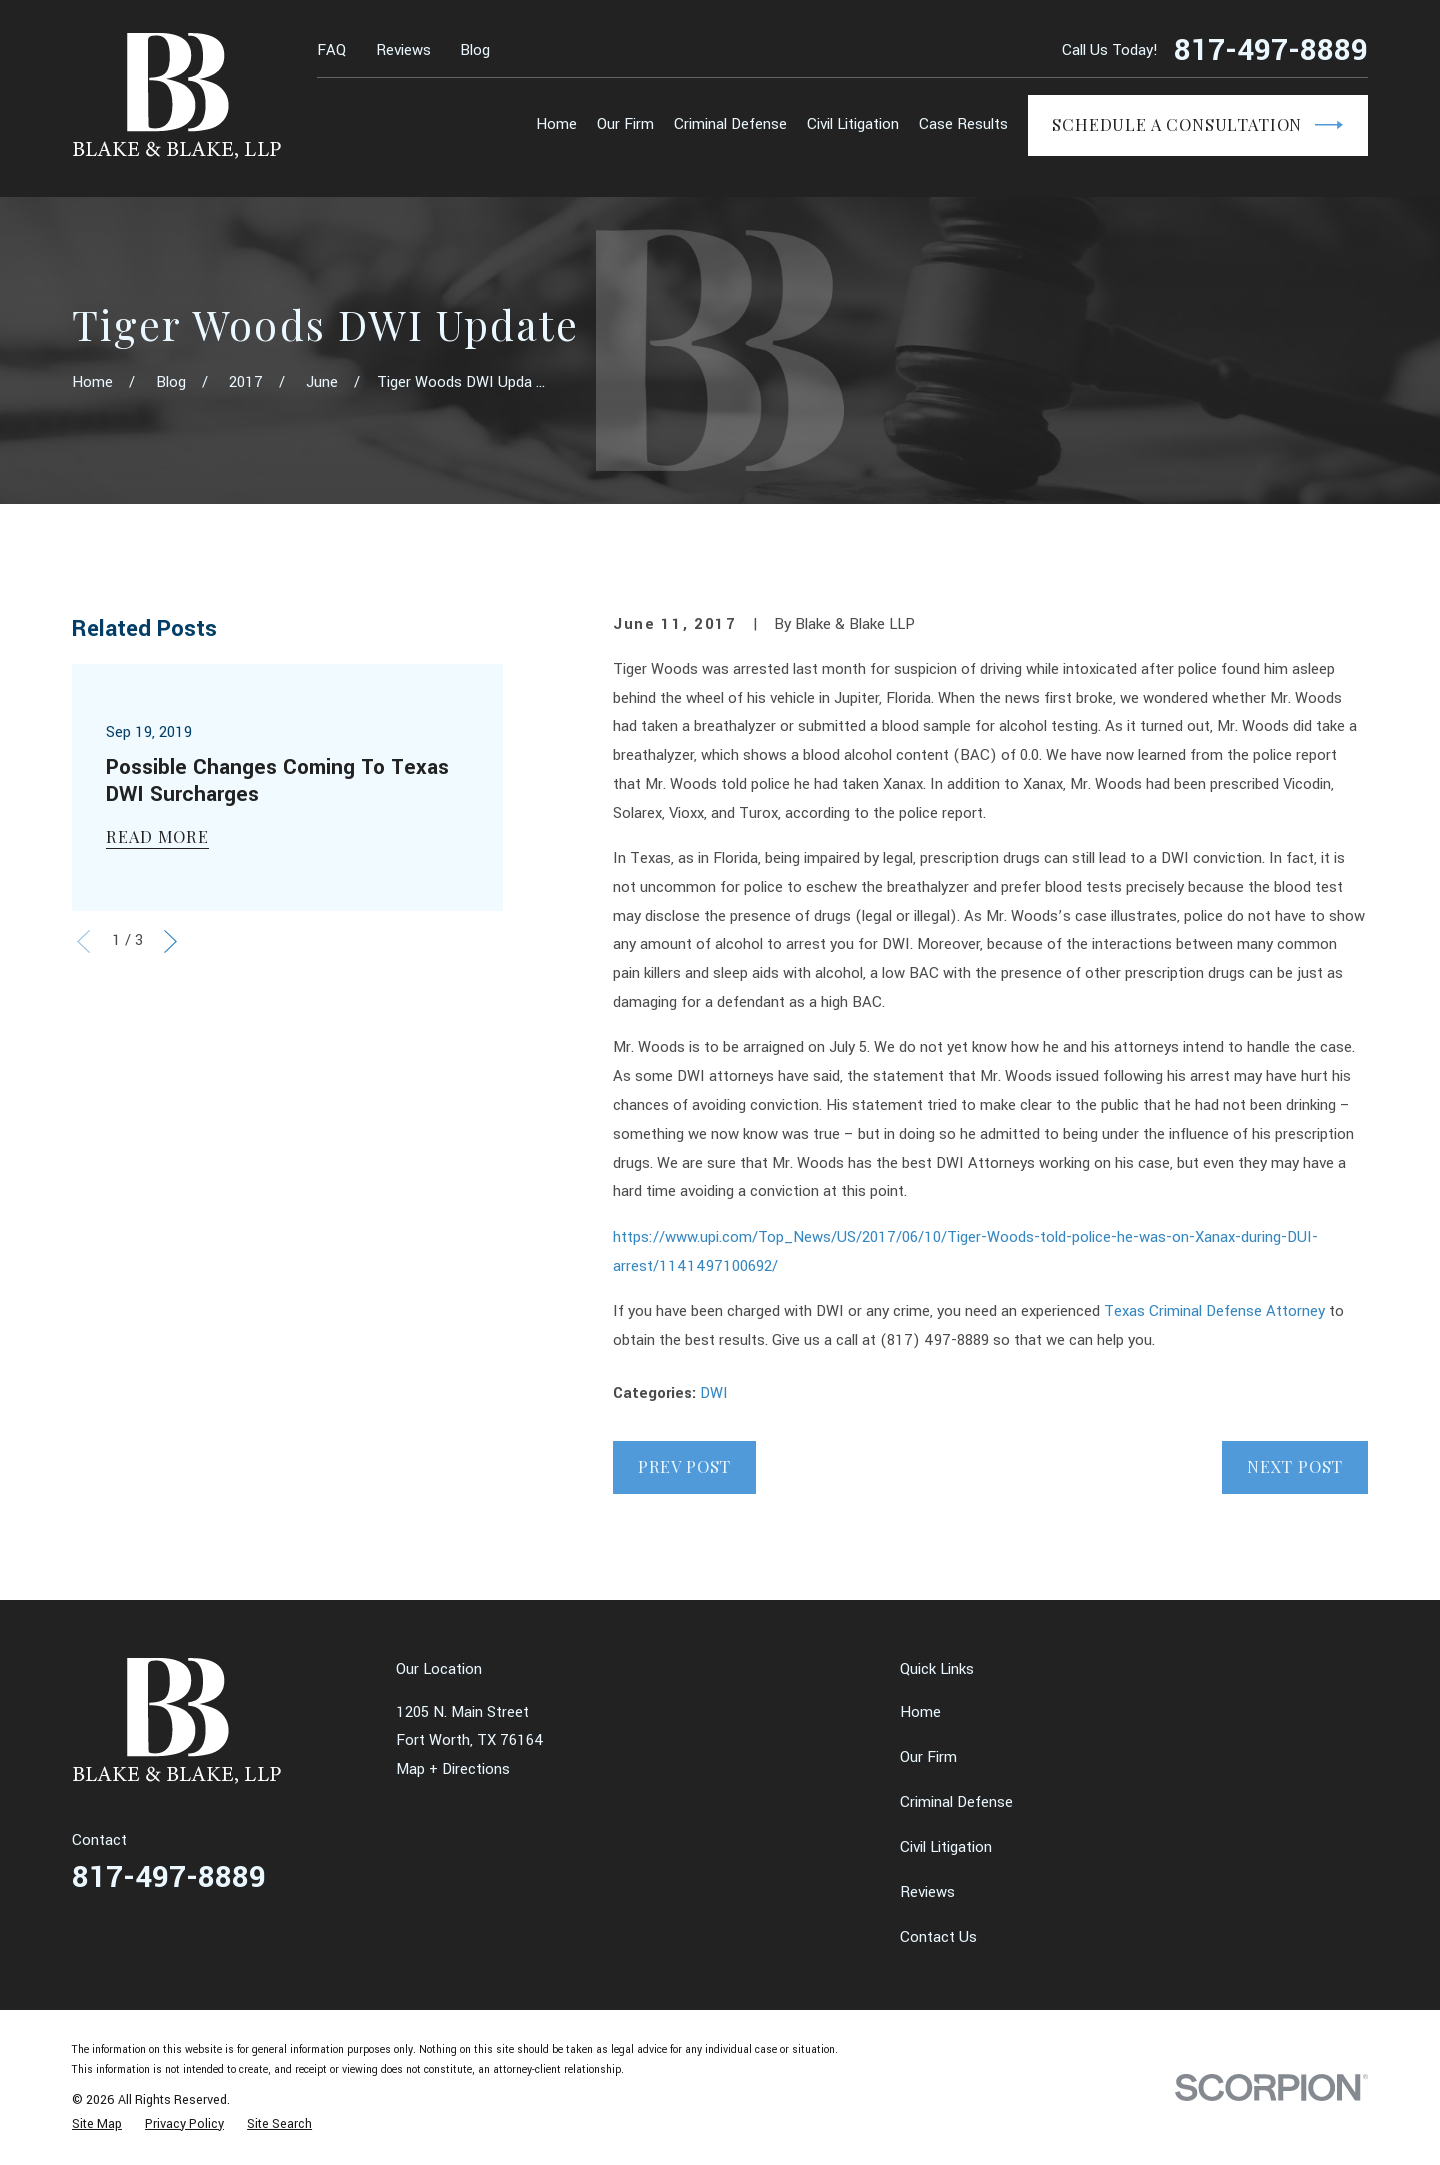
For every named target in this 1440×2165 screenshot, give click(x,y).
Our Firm (928, 1757)
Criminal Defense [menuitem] (730, 124)
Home (920, 1712)
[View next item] (170, 941)
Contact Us (938, 1937)
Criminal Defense (956, 1802)
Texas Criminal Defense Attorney (1216, 1311)
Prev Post (684, 1466)
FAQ (331, 50)
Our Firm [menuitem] (625, 124)
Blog (475, 50)
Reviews (403, 50)
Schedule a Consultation (1197, 125)
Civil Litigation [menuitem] (853, 124)
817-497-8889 (1271, 51)
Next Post (1295, 1466)
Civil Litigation (946, 1847)
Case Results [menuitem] (963, 124)
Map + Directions (453, 1769)
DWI (714, 1393)
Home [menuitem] (556, 124)
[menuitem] (97, 2124)
